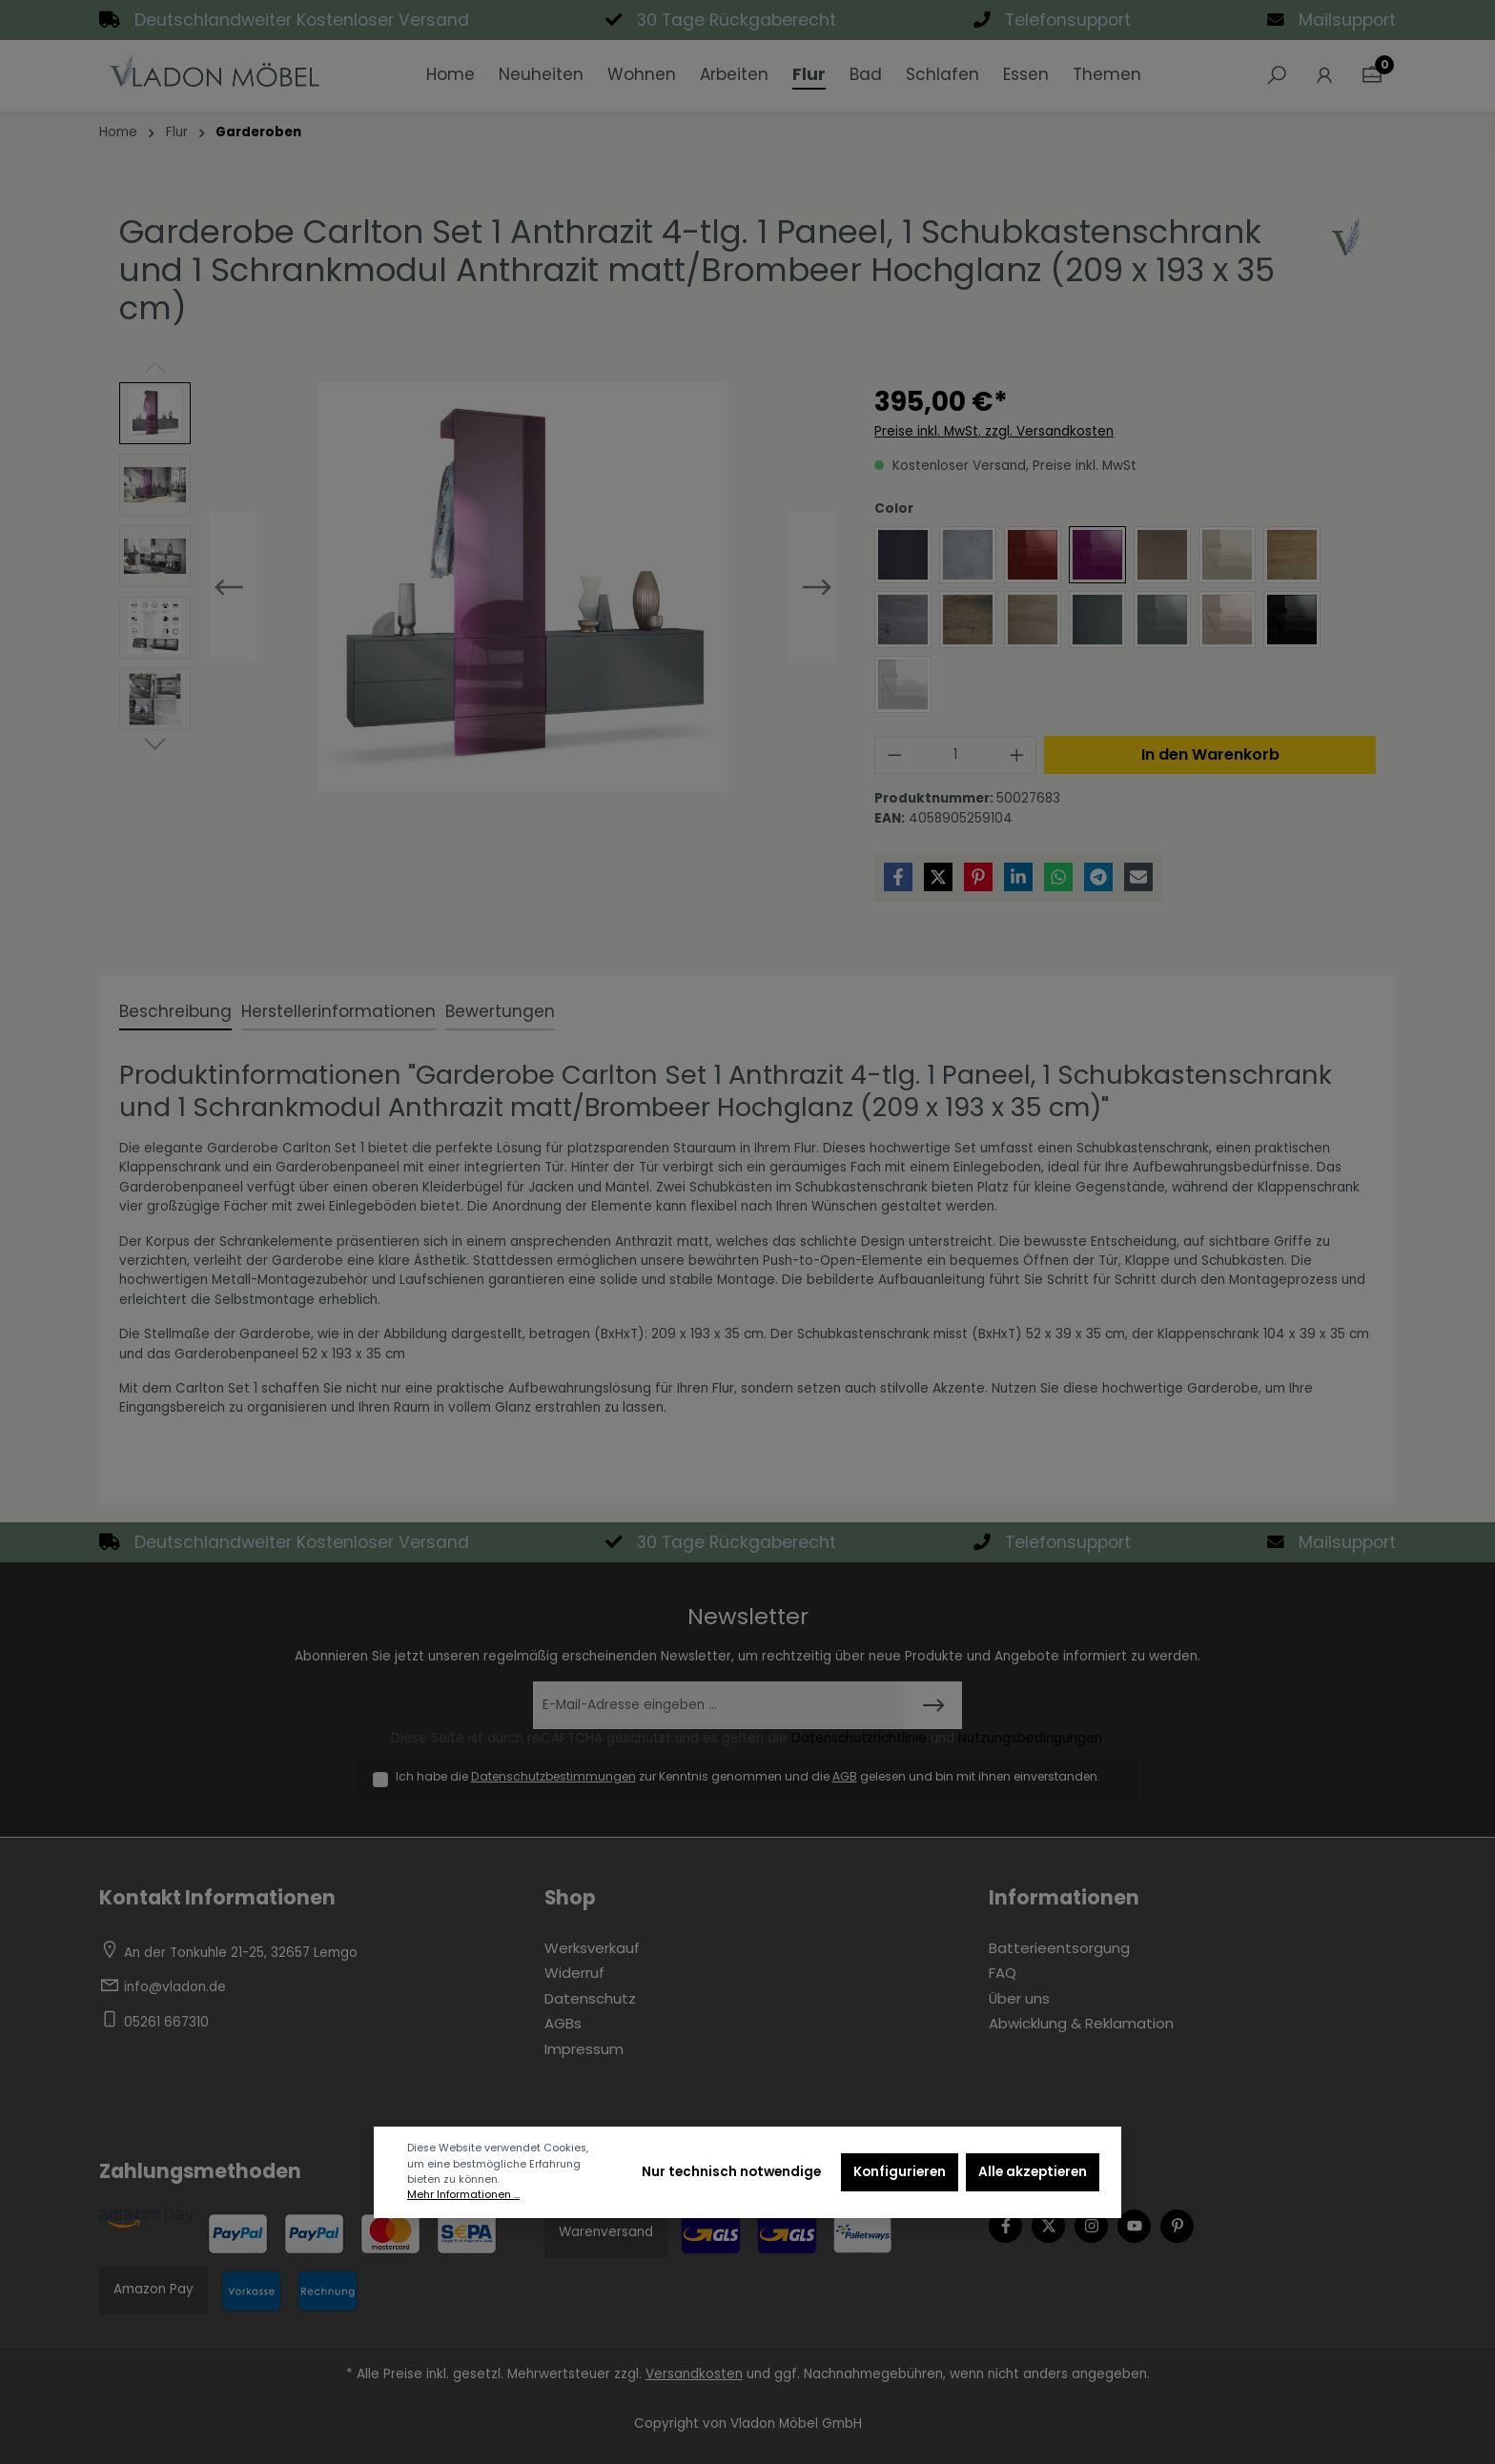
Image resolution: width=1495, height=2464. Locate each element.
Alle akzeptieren (1032, 2172)
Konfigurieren (899, 2172)
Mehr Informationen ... (463, 2195)
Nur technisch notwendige (731, 2172)
